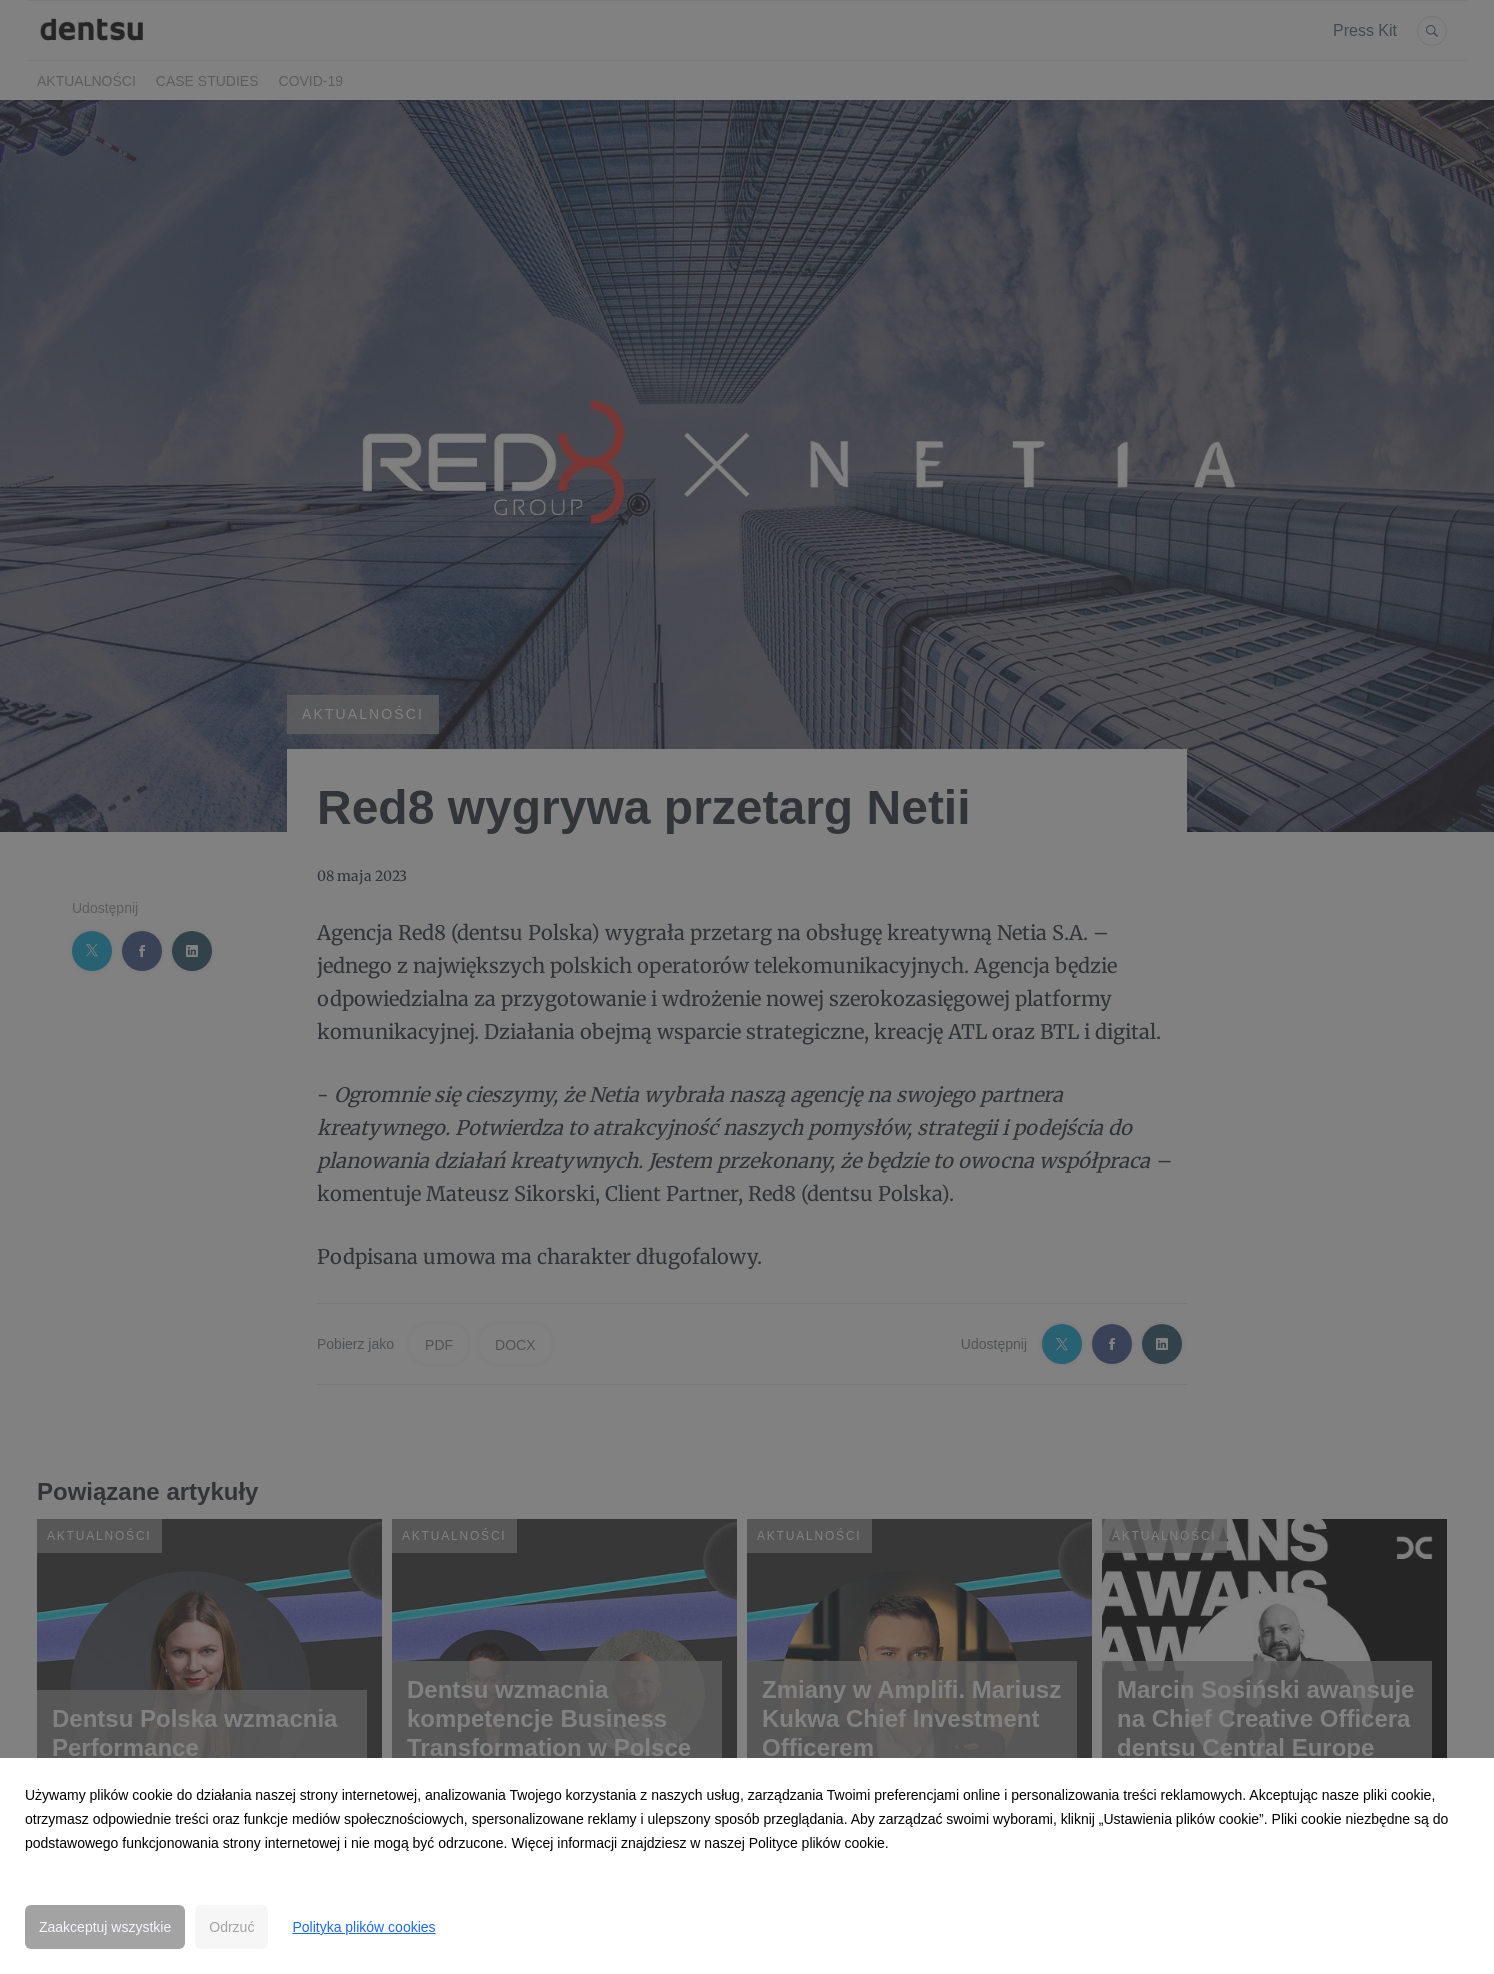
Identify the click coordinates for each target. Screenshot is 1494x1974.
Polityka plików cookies (363, 1927)
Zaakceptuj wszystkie (105, 1927)
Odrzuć (231, 1927)
